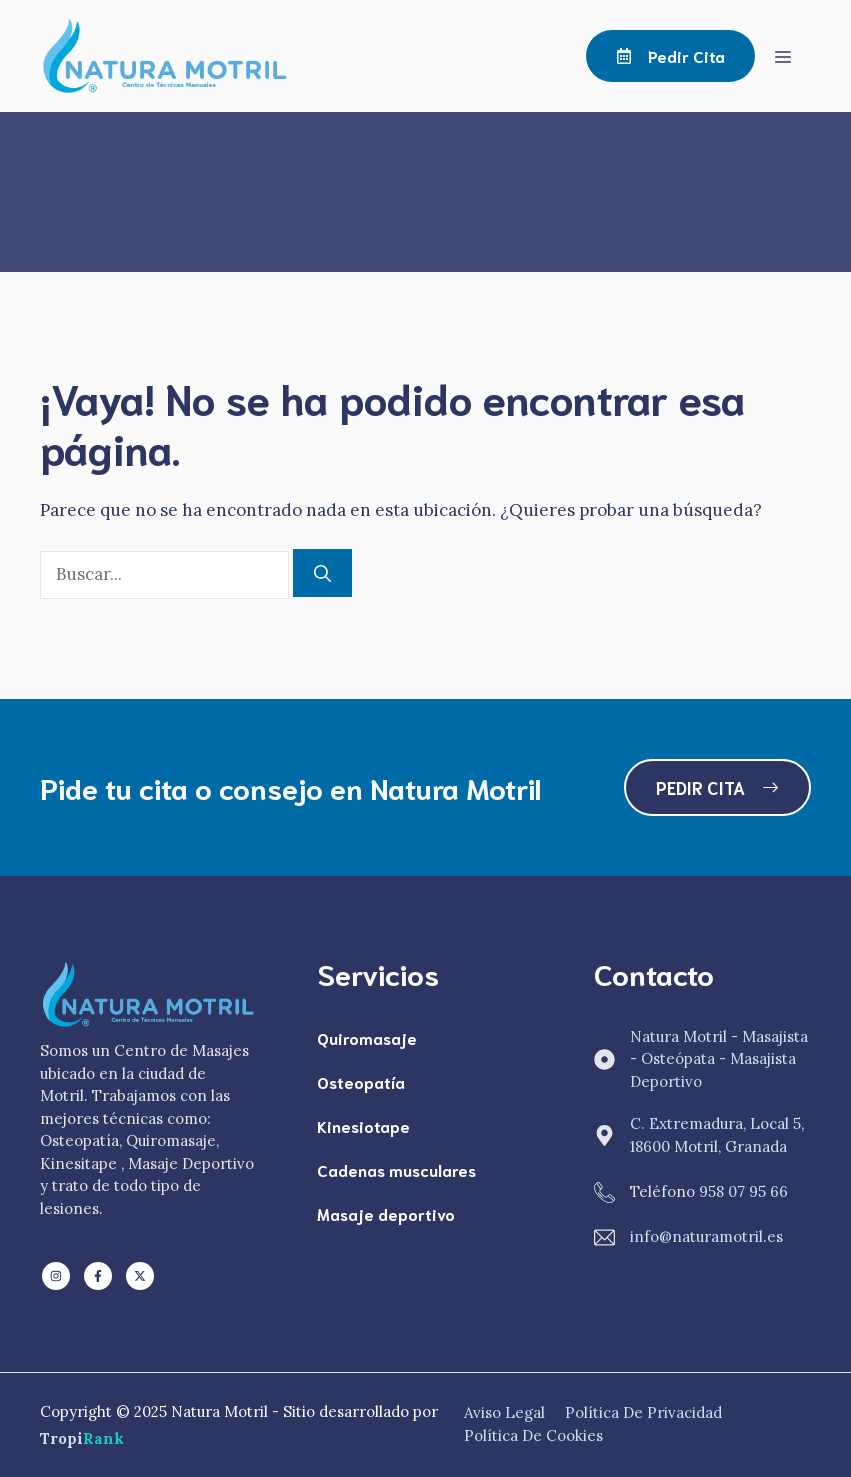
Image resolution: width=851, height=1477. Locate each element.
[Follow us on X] (140, 1276)
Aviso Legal (504, 1412)
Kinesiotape (363, 1125)
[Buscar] (322, 573)
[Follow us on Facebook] (98, 1276)
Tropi (82, 1438)
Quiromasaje (367, 1037)
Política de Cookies (533, 1435)
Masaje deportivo (386, 1213)
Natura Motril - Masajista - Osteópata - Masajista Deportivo (719, 1059)
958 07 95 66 (743, 1191)
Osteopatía (361, 1081)
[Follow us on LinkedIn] (56, 1276)
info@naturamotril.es (706, 1236)
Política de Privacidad (643, 1412)
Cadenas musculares (396, 1169)
